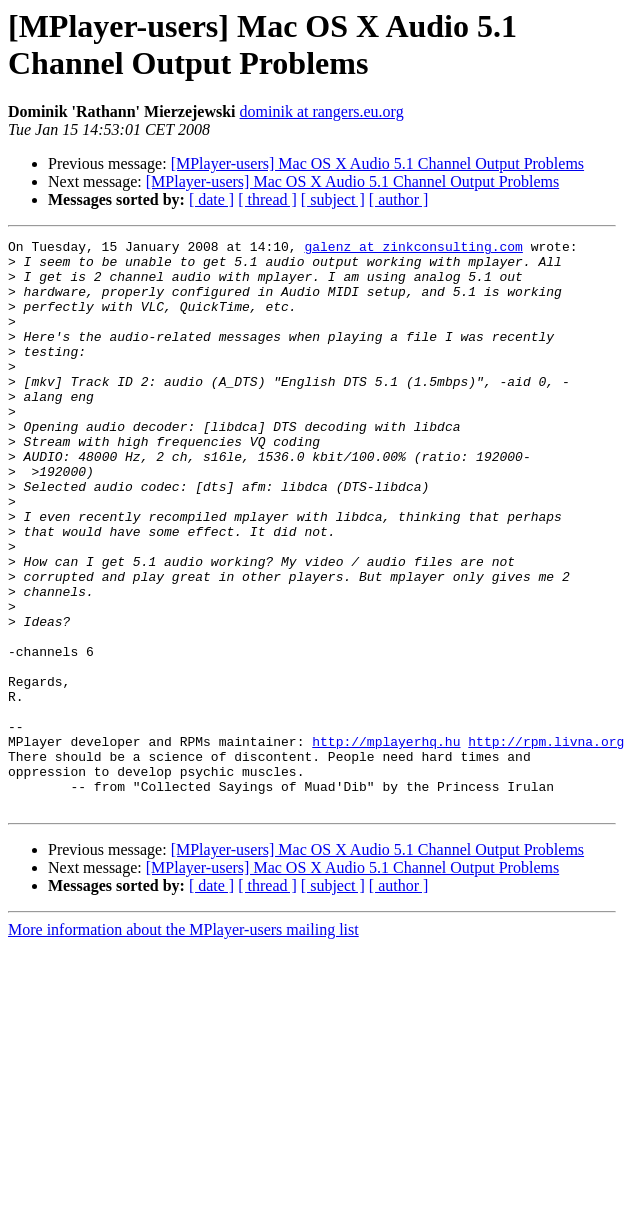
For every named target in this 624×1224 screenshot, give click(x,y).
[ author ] (399, 199)
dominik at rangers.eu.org (322, 111)
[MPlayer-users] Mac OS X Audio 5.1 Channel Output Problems (377, 163)
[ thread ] (267, 199)
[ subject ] (333, 199)
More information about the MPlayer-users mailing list (183, 1043)
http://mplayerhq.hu (386, 843)
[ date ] (211, 199)
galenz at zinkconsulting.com (413, 249)
